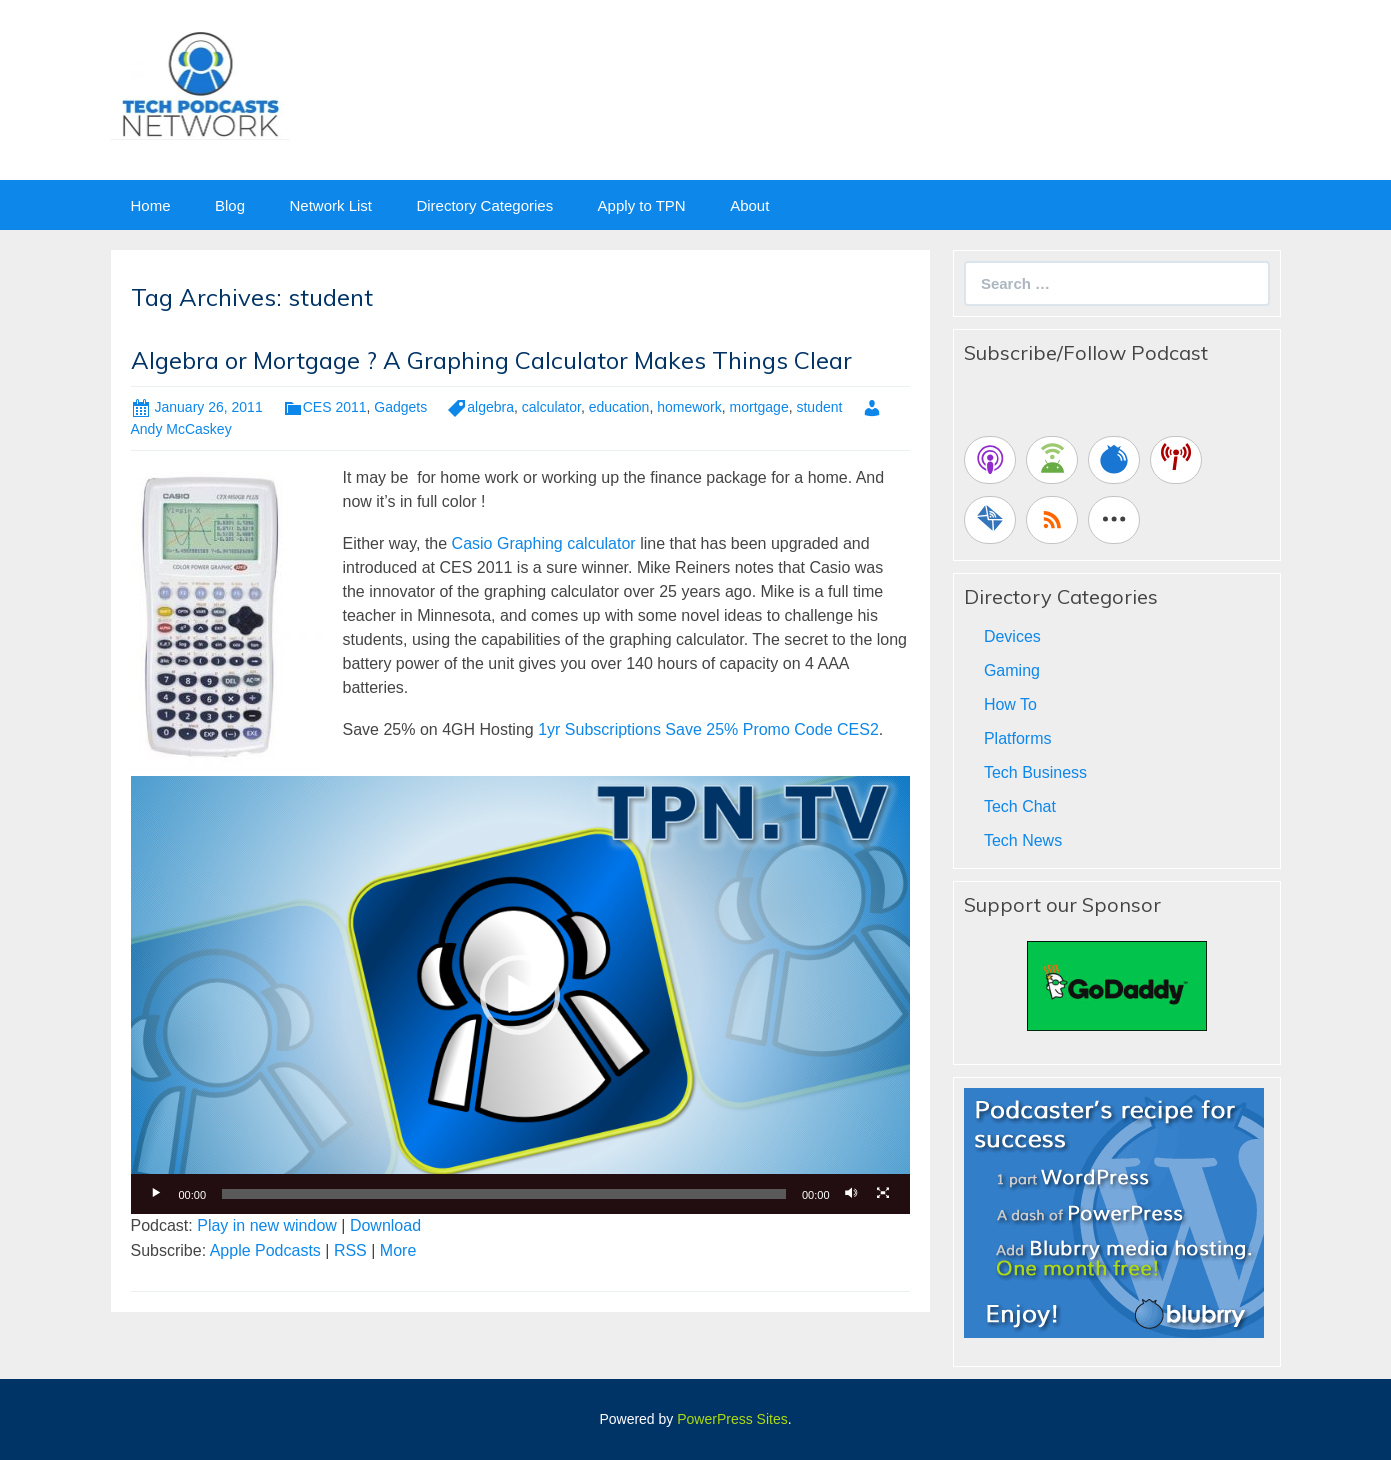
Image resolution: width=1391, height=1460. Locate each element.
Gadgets (400, 407)
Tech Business (1035, 772)
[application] (520, 995)
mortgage (759, 407)
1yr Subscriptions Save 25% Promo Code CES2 (708, 729)
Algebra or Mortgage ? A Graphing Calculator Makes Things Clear (491, 360)
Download (385, 1225)
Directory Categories (484, 205)
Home (151, 205)
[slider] (504, 1194)
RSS (350, 1250)
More (398, 1250)
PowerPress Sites (732, 1419)
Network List (330, 205)
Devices (1012, 636)
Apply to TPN (642, 205)
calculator (551, 407)
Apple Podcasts (265, 1250)
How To (1010, 704)
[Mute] (852, 1194)
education (619, 407)
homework (689, 407)
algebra (490, 407)
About (749, 205)
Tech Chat (1020, 806)
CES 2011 (335, 407)
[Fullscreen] (884, 1194)
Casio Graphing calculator (544, 543)
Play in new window (267, 1225)
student (819, 407)
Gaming (1012, 670)
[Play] (157, 1194)
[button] (520, 995)
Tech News (1023, 840)
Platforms (1018, 738)
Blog (230, 205)
